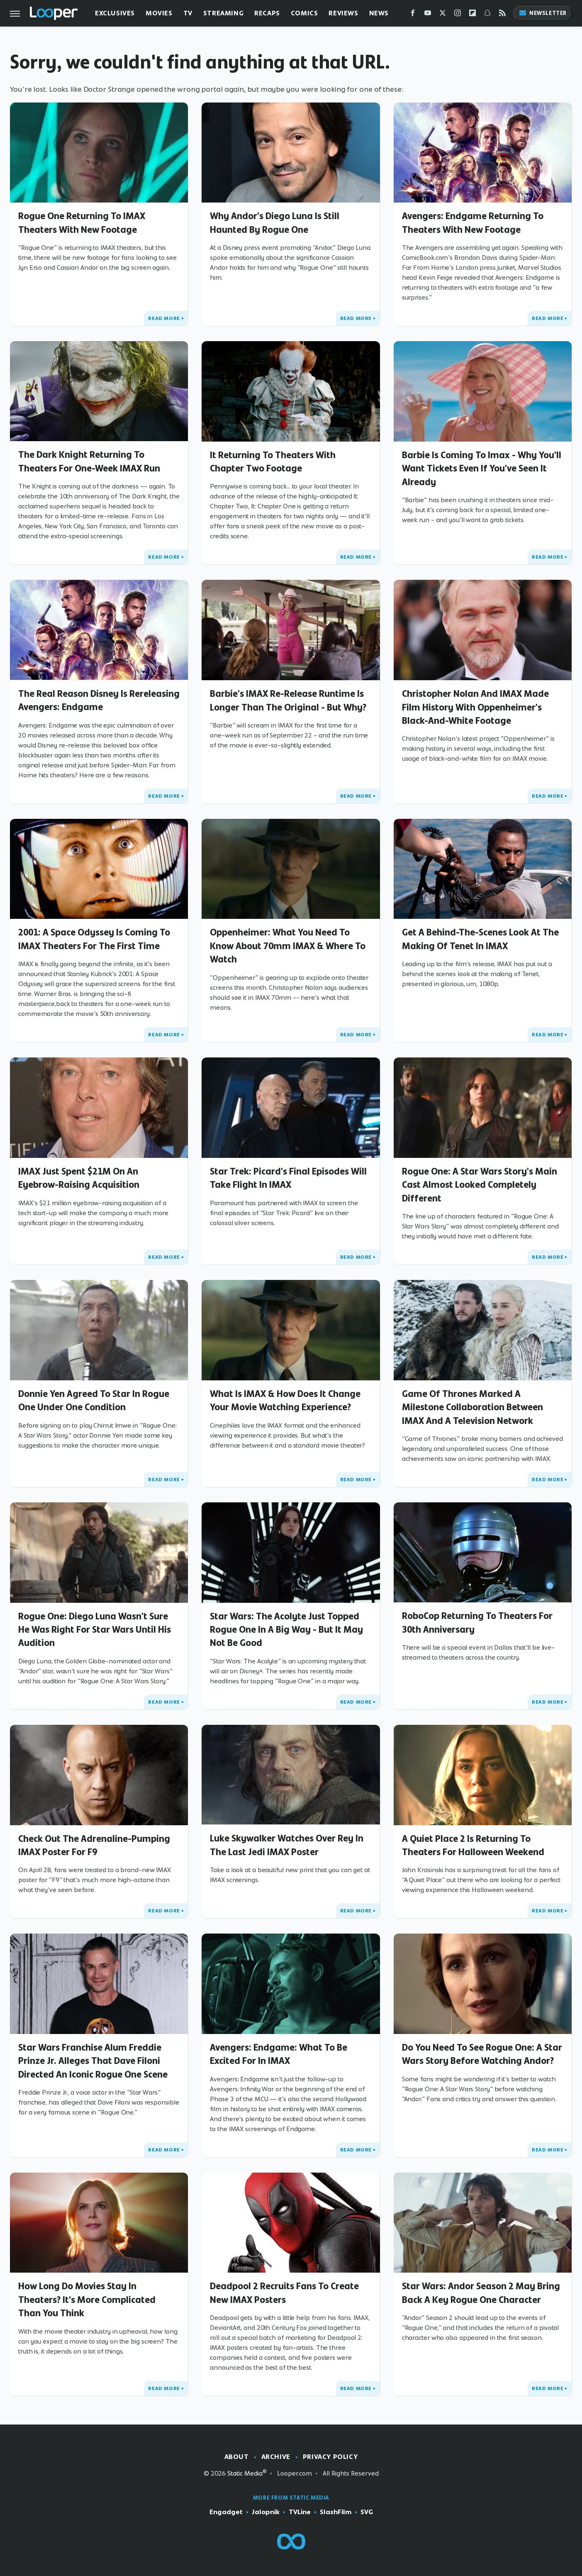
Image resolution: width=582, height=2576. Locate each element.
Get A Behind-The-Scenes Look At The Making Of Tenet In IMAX (480, 938)
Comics (304, 13)
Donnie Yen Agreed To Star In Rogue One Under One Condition (93, 1400)
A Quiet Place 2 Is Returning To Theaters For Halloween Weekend (473, 1845)
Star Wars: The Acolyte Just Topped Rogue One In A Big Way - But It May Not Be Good (286, 1629)
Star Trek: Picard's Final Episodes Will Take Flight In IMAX (288, 1178)
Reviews (343, 13)
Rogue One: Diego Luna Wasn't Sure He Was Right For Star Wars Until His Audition (94, 1629)
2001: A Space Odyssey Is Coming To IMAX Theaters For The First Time (94, 938)
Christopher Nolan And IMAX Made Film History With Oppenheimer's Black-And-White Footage (475, 707)
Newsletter (543, 13)
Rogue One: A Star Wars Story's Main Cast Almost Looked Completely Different (479, 1185)
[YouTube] (428, 14)
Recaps (267, 13)
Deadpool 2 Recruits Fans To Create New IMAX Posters (284, 2292)
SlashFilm (335, 2512)
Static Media (245, 2473)
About (236, 2456)
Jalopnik (266, 2512)
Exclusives (115, 13)
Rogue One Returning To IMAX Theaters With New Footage (81, 222)
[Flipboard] (472, 14)
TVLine (300, 2512)
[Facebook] (413, 14)
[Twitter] (442, 14)
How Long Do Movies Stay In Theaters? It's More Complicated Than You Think (87, 2299)
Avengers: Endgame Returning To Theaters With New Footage (472, 222)
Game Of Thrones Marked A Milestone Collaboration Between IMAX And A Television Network (472, 1407)
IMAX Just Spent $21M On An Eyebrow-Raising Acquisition (78, 1178)
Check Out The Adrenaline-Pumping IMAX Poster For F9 (94, 1845)
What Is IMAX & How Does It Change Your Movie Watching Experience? (285, 1400)
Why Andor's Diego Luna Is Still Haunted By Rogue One (274, 222)
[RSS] (502, 14)
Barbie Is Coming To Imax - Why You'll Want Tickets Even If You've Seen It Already (481, 468)
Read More (164, 318)
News (379, 13)
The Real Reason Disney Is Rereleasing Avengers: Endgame (99, 700)
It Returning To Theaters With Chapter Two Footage (273, 461)
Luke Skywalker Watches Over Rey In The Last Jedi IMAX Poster (286, 1844)
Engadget (226, 2512)
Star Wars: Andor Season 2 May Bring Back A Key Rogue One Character (481, 2292)
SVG (366, 2512)
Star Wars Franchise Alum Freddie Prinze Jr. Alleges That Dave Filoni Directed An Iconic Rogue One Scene (93, 2061)
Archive (275, 2456)
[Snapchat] (487, 14)
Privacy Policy (330, 2456)
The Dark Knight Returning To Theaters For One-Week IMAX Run (89, 461)
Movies (159, 13)
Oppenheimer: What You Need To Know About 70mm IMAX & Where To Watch (287, 945)
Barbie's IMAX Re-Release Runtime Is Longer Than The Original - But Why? (288, 700)
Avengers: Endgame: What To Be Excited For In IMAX (278, 2054)
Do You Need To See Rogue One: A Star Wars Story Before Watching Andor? (482, 2054)
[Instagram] (457, 14)
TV (187, 13)
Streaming (223, 13)
